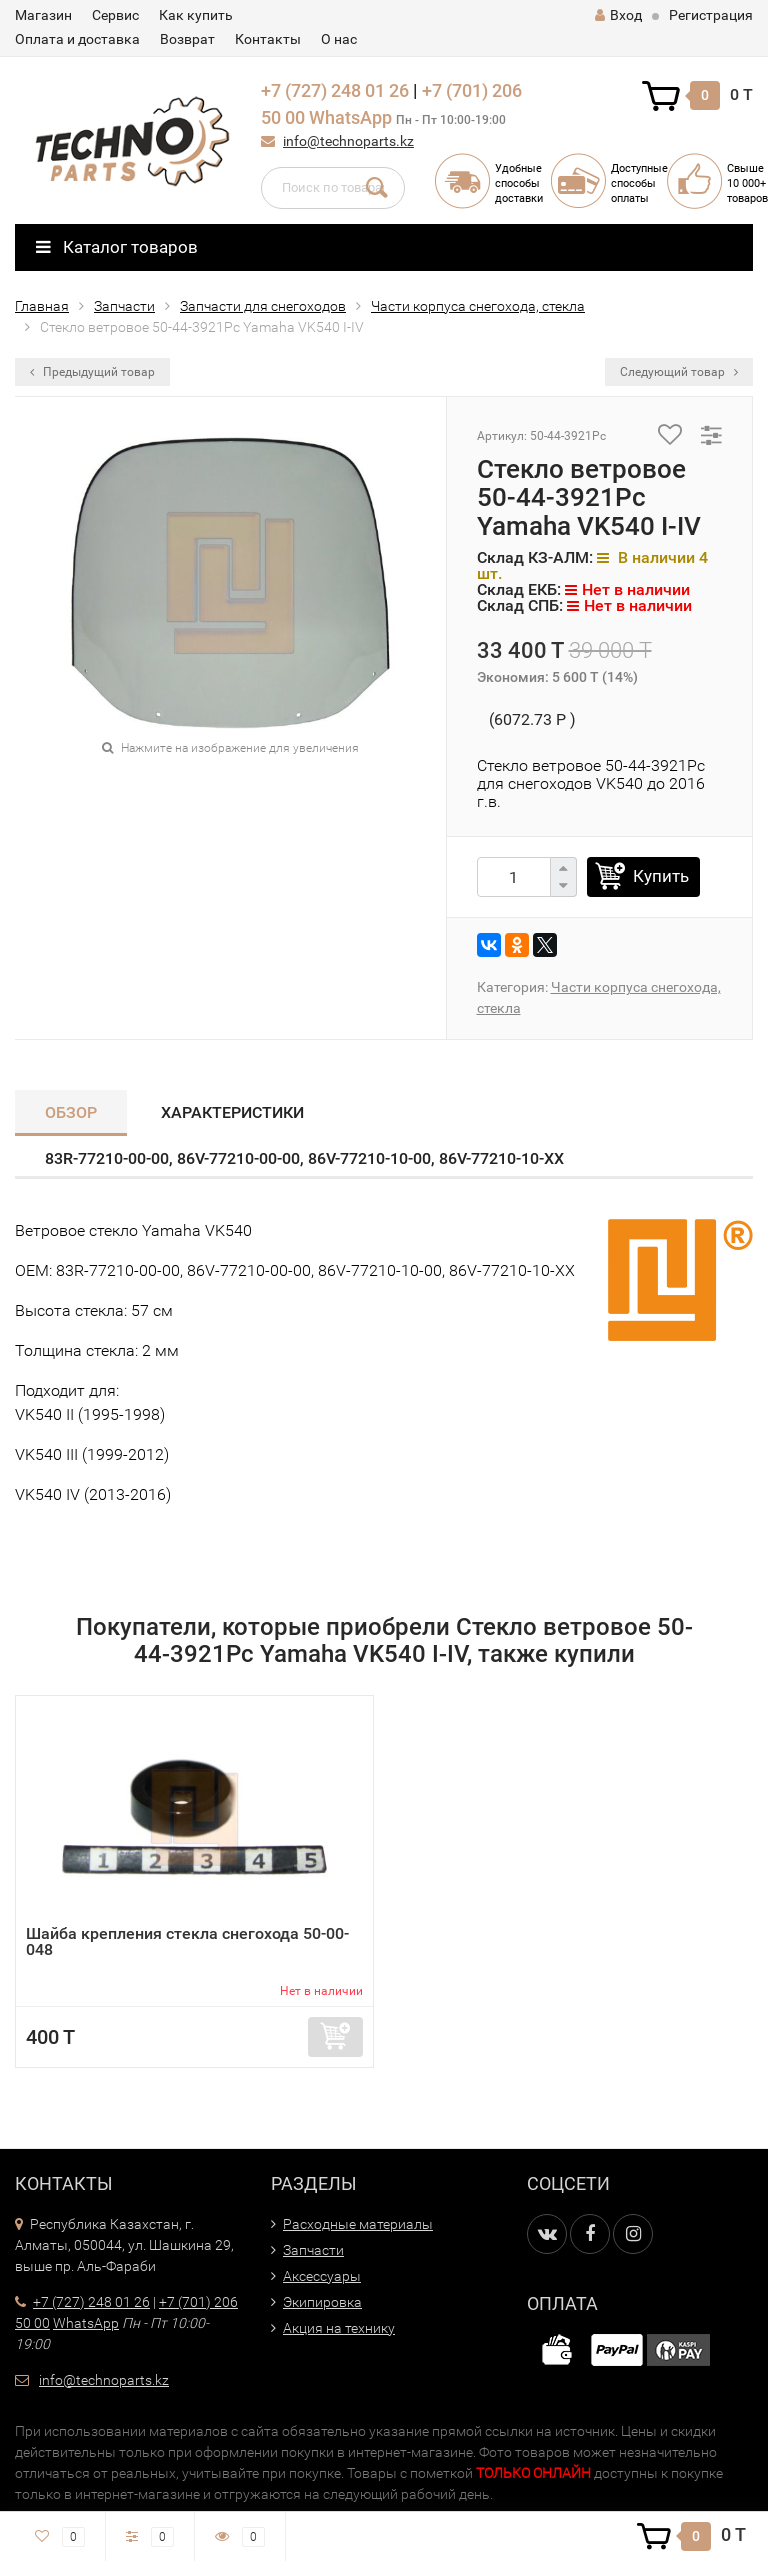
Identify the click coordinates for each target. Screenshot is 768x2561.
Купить (661, 876)
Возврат (187, 39)
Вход (618, 15)
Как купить (196, 15)
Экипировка (322, 2302)
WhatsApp (350, 117)
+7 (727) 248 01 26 (335, 90)
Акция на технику (339, 2328)
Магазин (43, 15)
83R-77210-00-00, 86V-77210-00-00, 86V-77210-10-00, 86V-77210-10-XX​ (304, 1158)
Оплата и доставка (77, 39)
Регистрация (711, 15)
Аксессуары (322, 2276)
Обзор (71, 1112)
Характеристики (232, 1112)
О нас (339, 39)
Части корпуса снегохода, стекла (478, 306)
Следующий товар (679, 372)
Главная (42, 306)
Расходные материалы (358, 2224)
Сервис (115, 15)
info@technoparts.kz (348, 141)
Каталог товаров (117, 247)
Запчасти (124, 306)
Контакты (268, 39)
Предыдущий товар (92, 372)
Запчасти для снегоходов (263, 306)
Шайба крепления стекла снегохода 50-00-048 (187, 1941)
